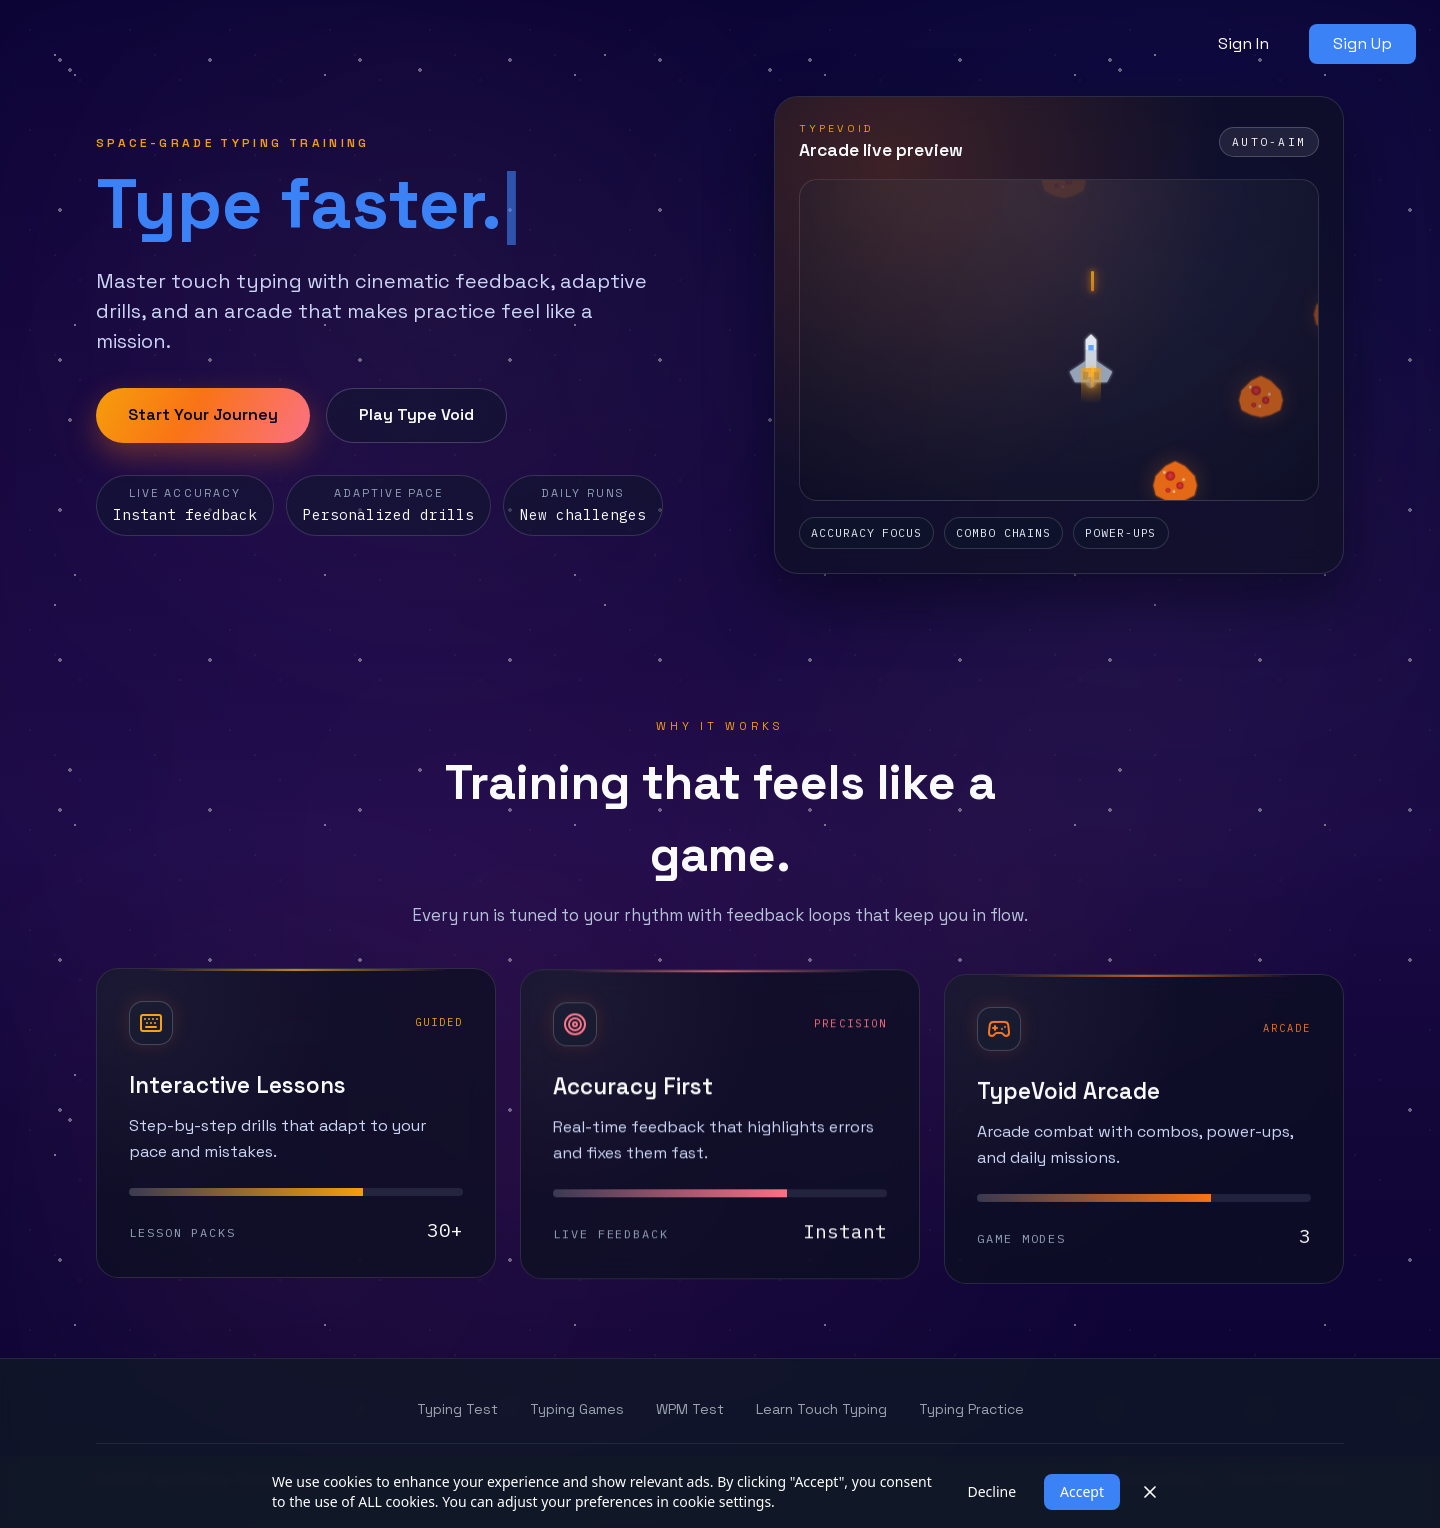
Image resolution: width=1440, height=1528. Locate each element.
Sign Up (1362, 43)
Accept (1082, 1491)
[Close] (1150, 1492)
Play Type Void (416, 414)
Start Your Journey (203, 414)
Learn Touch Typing (821, 1409)
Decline (991, 1491)
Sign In (1243, 43)
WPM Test (690, 1409)
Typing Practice (971, 1409)
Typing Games (577, 1409)
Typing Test (457, 1409)
